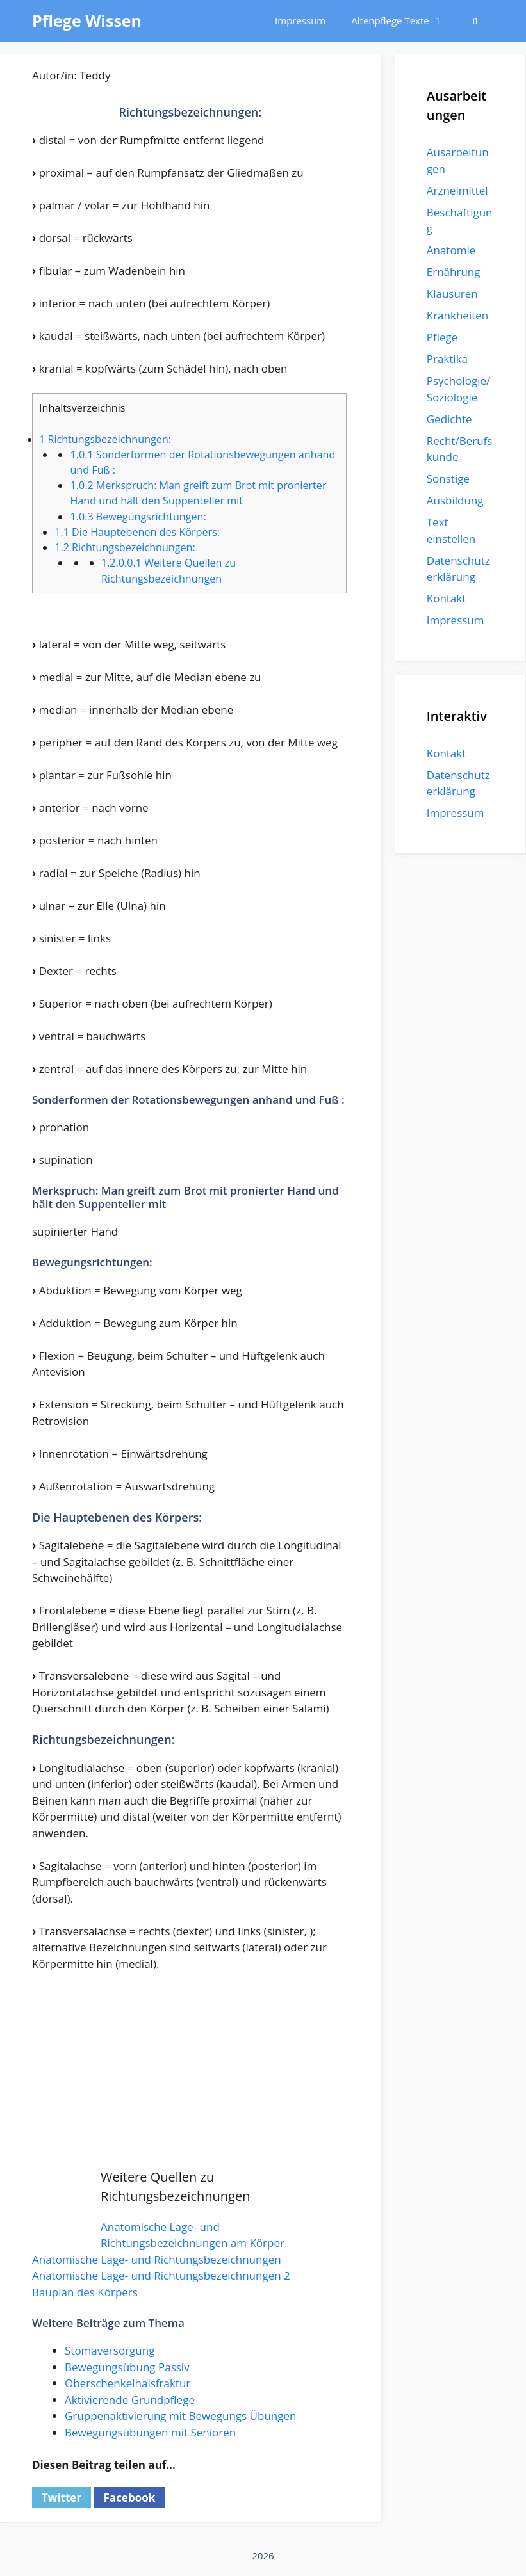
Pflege (442, 337)
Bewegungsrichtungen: (138, 517)
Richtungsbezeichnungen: (105, 439)
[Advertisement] (190, 2078)
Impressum (300, 20)
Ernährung (454, 271)
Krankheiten (457, 315)
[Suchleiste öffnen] (475, 21)
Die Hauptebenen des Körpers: (137, 532)
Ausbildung (455, 500)
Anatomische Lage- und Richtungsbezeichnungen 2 (161, 2275)
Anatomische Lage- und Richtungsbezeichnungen (156, 2259)
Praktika (447, 358)
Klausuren (452, 293)
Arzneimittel (457, 190)
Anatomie (451, 250)
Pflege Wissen (87, 20)
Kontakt (446, 598)
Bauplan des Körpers (85, 2292)
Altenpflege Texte (403, 21)
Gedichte (449, 419)
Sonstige (448, 478)
